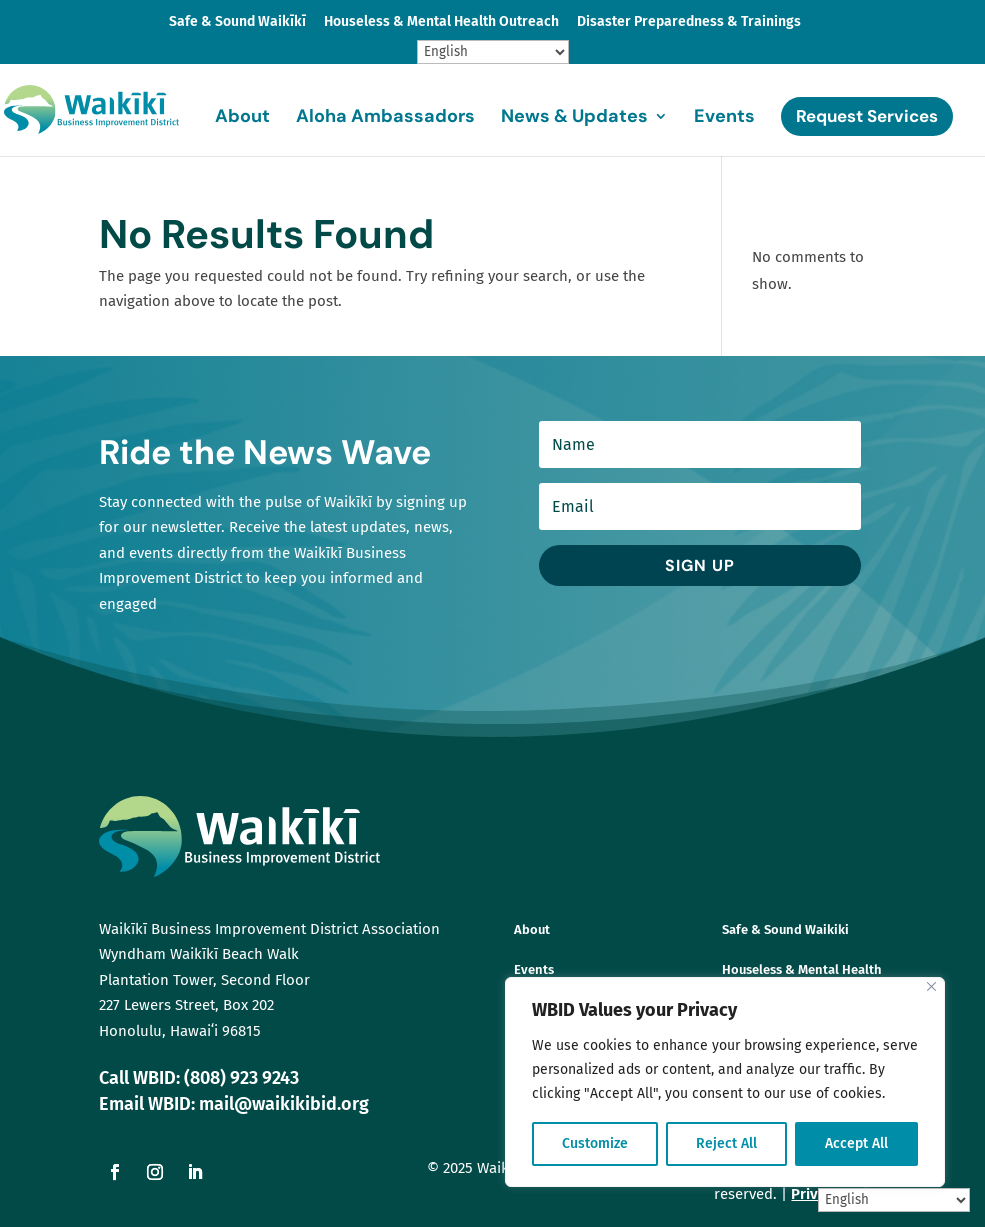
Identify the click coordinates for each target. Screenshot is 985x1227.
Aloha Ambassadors (385, 118)
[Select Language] (493, 52)
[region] (725, 1082)
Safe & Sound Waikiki (785, 929)
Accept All (856, 1143)
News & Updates (574, 118)
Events (724, 118)
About (242, 118)
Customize (595, 1143)
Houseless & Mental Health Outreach (441, 22)
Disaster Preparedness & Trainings (689, 22)
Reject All (726, 1143)
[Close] (931, 986)
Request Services (867, 116)
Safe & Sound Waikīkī (237, 22)
